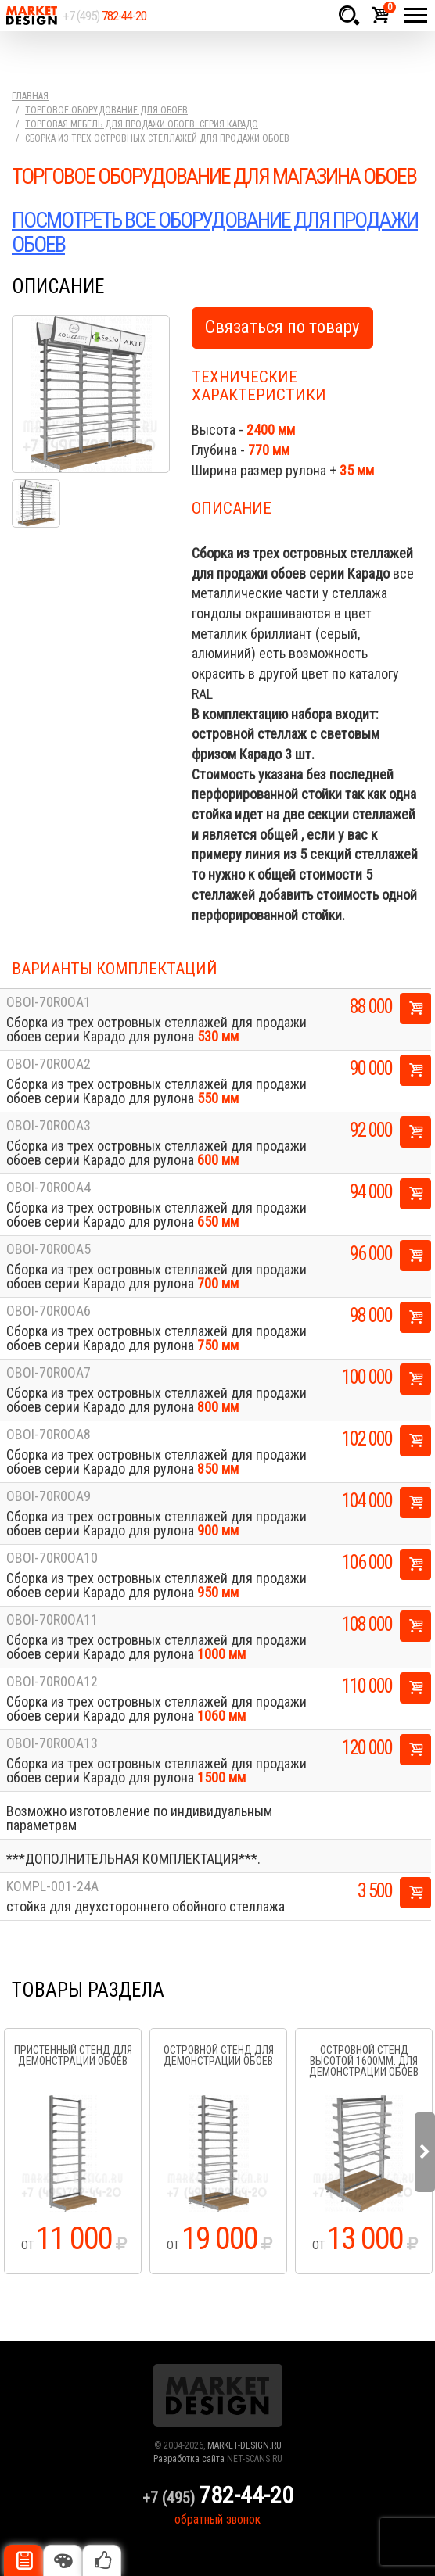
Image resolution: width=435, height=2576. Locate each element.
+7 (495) (104, 15)
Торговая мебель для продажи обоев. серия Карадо (141, 124)
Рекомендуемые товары (101, 2560)
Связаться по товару (282, 327)
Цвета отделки (62, 2560)
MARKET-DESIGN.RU (244, 2445)
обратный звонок (217, 2519)
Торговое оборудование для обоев (106, 110)
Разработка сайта (189, 2458)
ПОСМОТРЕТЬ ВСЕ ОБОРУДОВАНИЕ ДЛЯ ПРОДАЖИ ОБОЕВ (215, 232)
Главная (30, 96)
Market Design (31, 15)
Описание (23, 2560)
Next (425, 2152)
